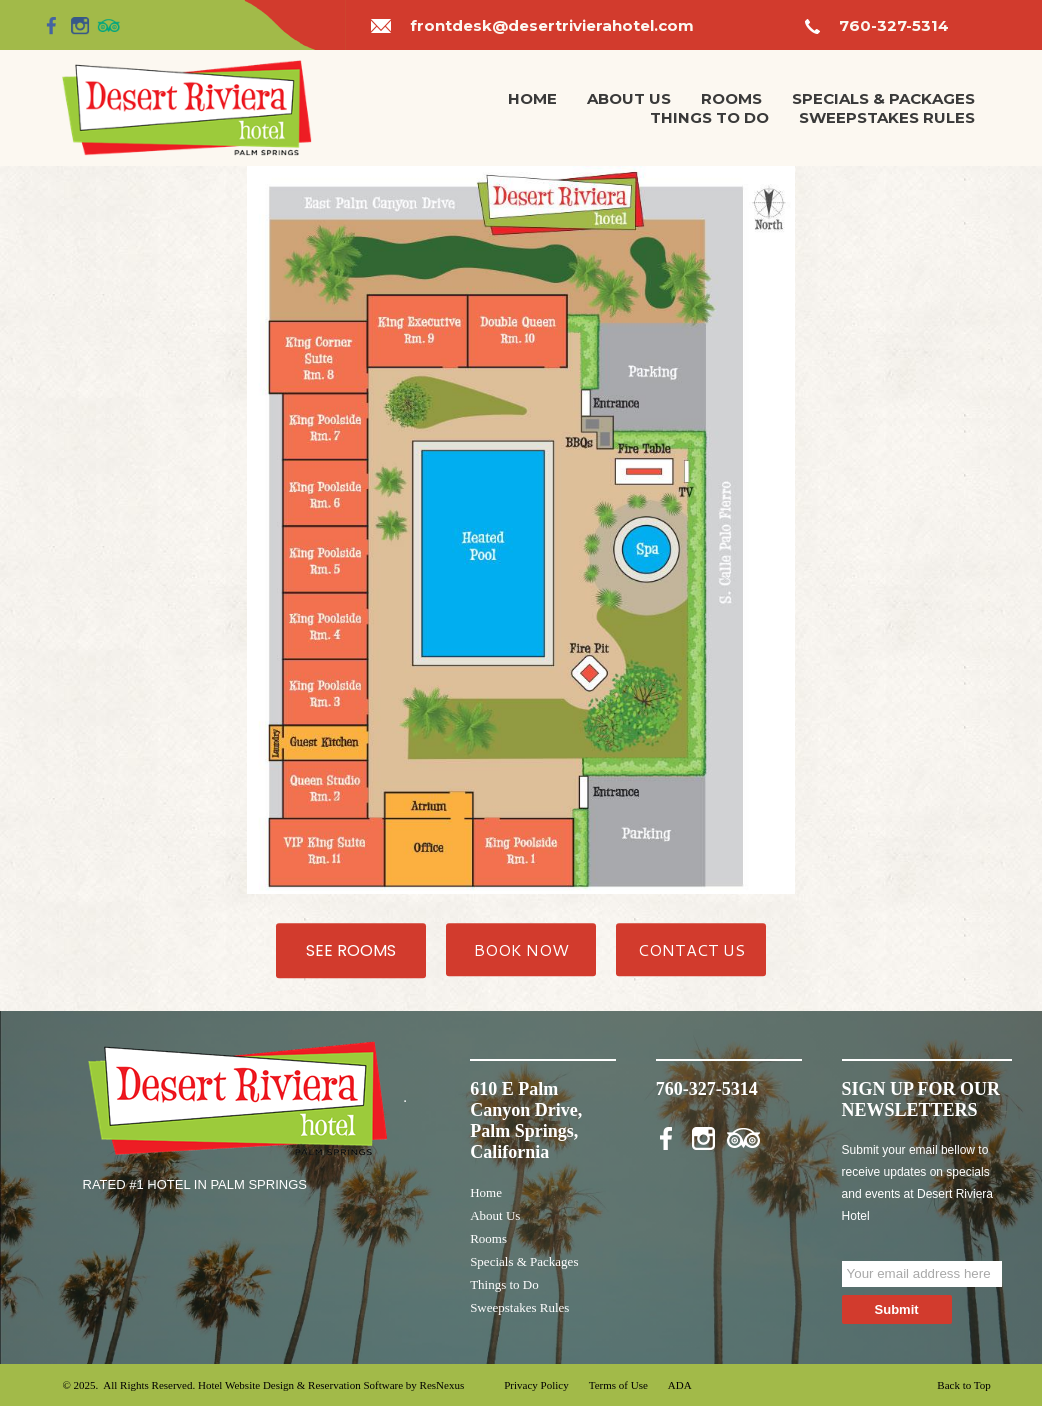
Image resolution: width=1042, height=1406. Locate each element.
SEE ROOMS (351, 949)
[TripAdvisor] (109, 25)
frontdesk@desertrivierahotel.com (552, 25)
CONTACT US (691, 948)
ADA (680, 1385)
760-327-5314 (894, 25)
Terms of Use (618, 1385)
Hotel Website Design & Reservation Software (300, 1385)
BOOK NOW (521, 948)
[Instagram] (80, 25)
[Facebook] (52, 25)
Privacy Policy (536, 1385)
